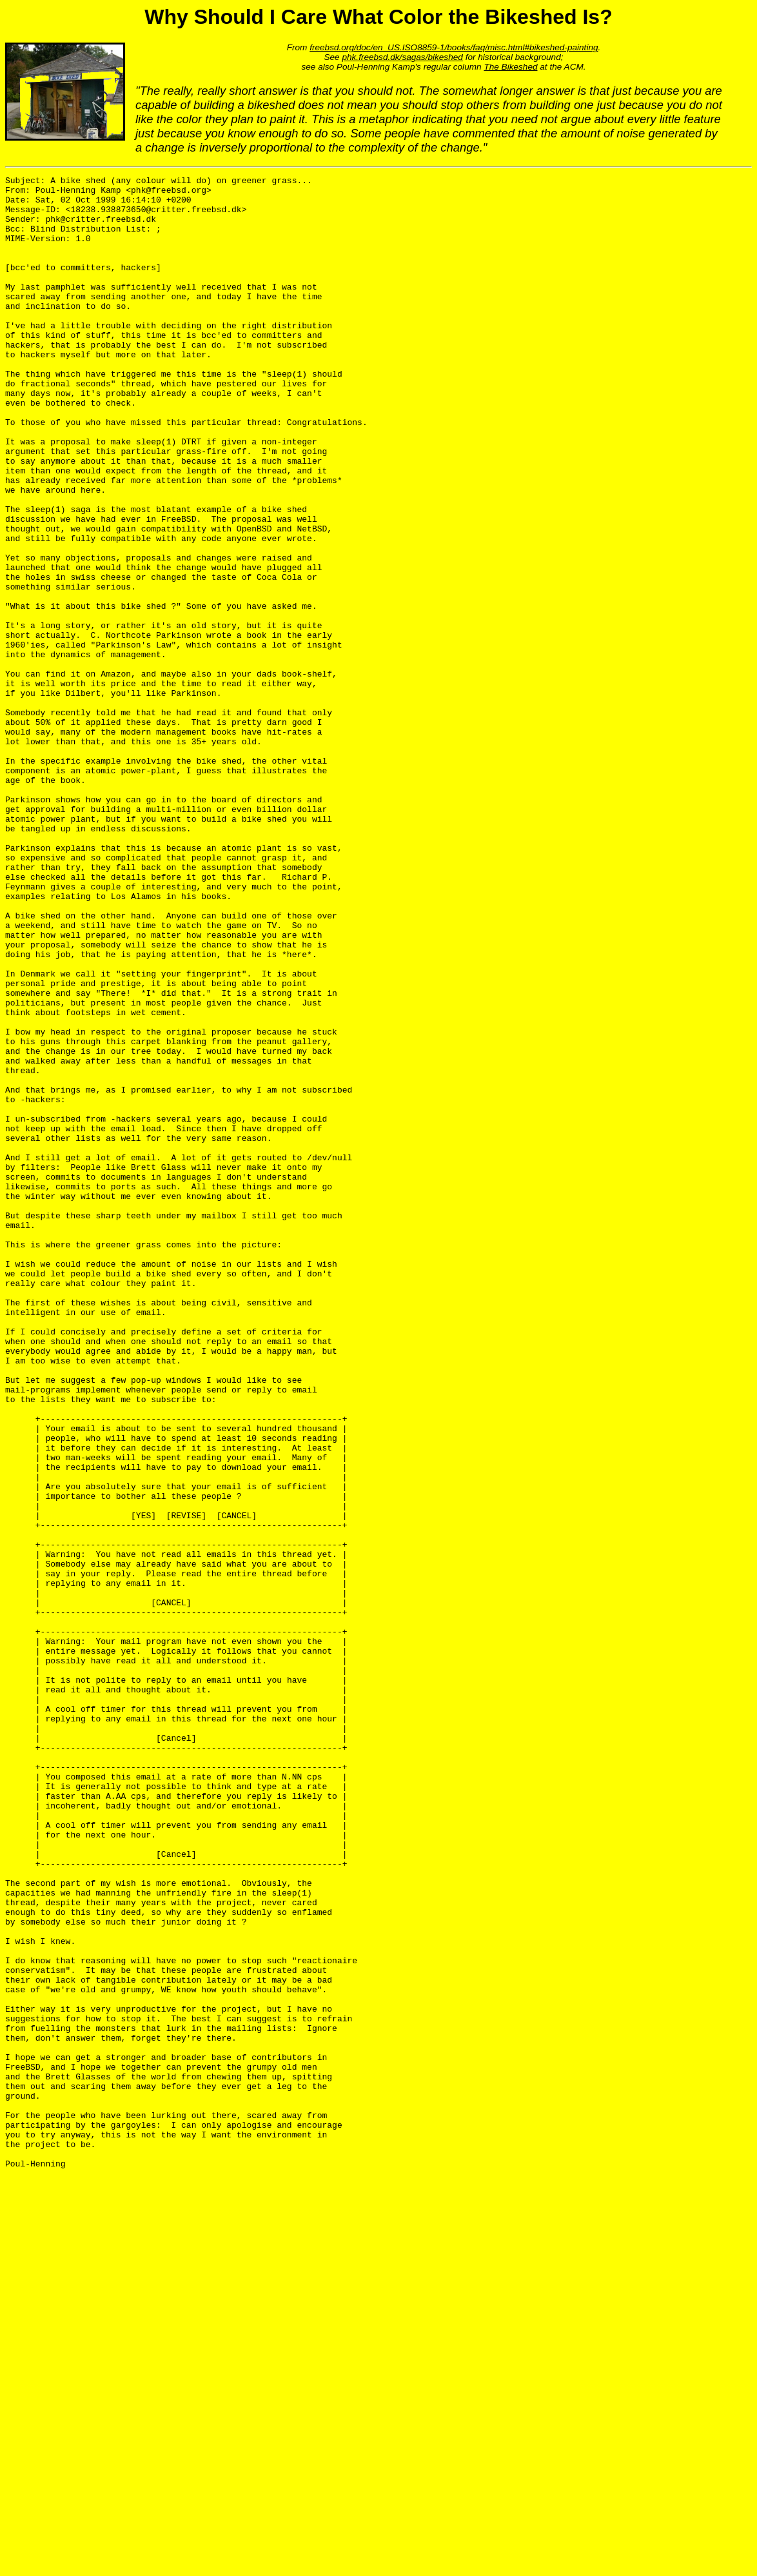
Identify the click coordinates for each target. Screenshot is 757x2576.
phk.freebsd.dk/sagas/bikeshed (402, 57)
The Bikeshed (510, 67)
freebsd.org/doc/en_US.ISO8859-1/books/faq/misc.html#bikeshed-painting (454, 47)
